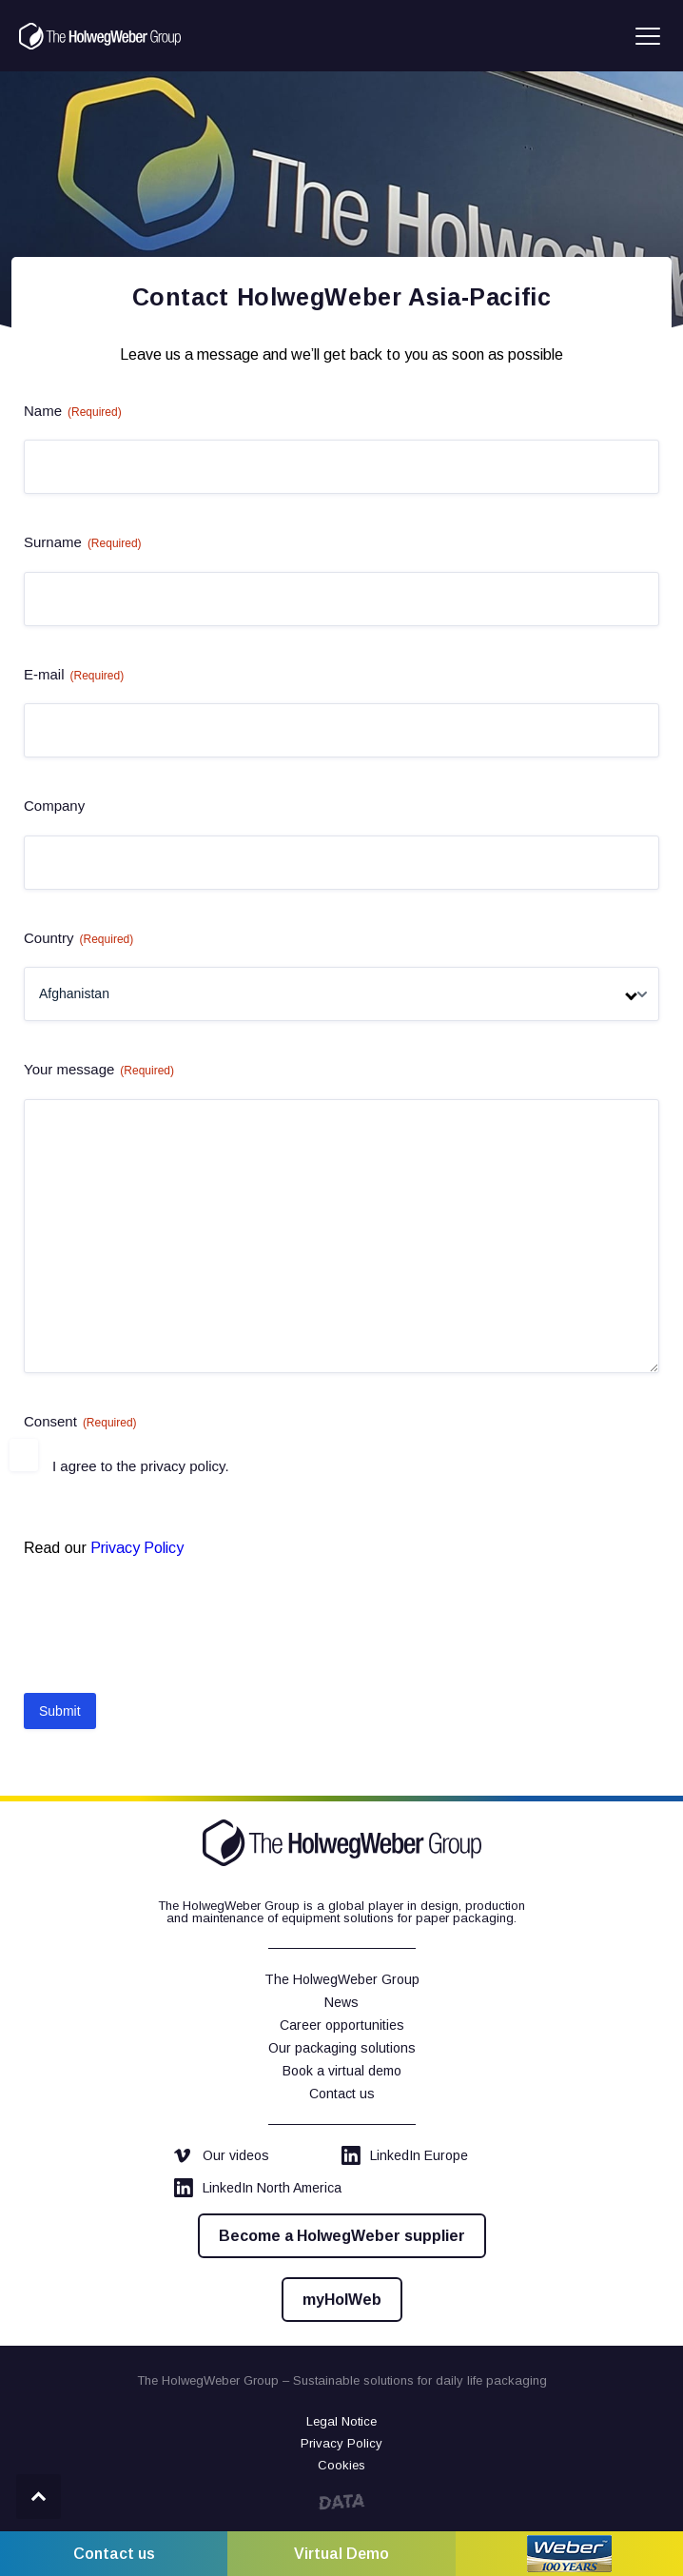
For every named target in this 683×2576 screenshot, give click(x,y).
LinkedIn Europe (405, 2155)
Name (73, 412)
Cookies (341, 2465)
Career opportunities (342, 2025)
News (341, 2002)
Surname (83, 543)
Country (78, 939)
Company (54, 805)
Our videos (221, 2155)
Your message (99, 1070)
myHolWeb (341, 2299)
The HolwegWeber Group (342, 1979)
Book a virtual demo (342, 2070)
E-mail (74, 675)
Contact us (342, 2093)
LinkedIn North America (258, 2187)
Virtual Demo (341, 2554)
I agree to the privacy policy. (140, 1466)
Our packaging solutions (342, 2048)
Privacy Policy (137, 1548)
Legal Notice (341, 2421)
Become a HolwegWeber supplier (342, 2236)
